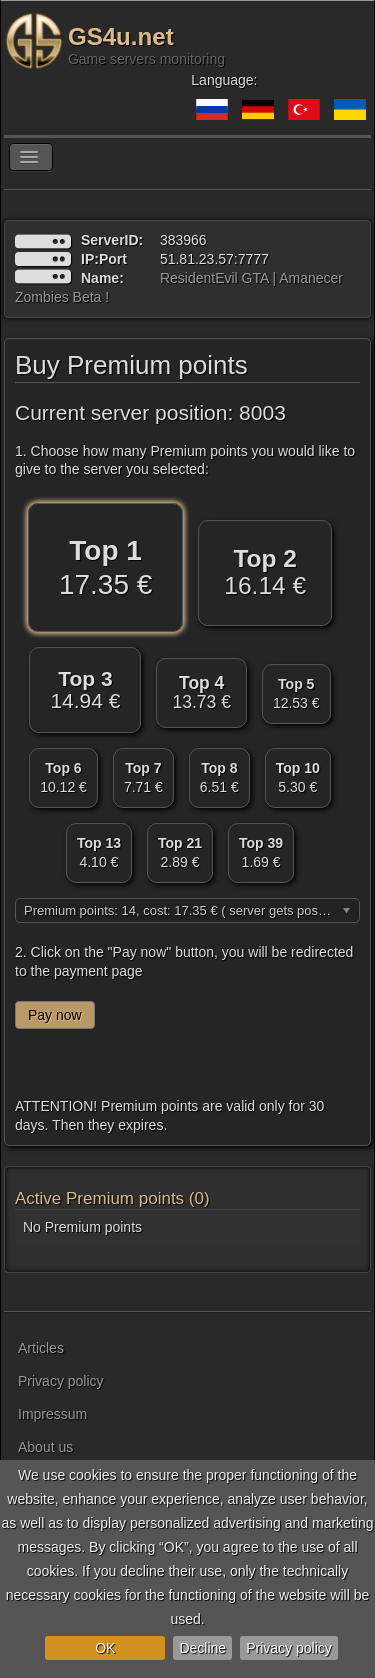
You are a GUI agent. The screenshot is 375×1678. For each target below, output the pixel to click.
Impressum (52, 1414)
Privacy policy (289, 1648)
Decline (202, 1648)
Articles (41, 1348)
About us (45, 1447)
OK (105, 1648)
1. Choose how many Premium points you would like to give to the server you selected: (185, 460)
